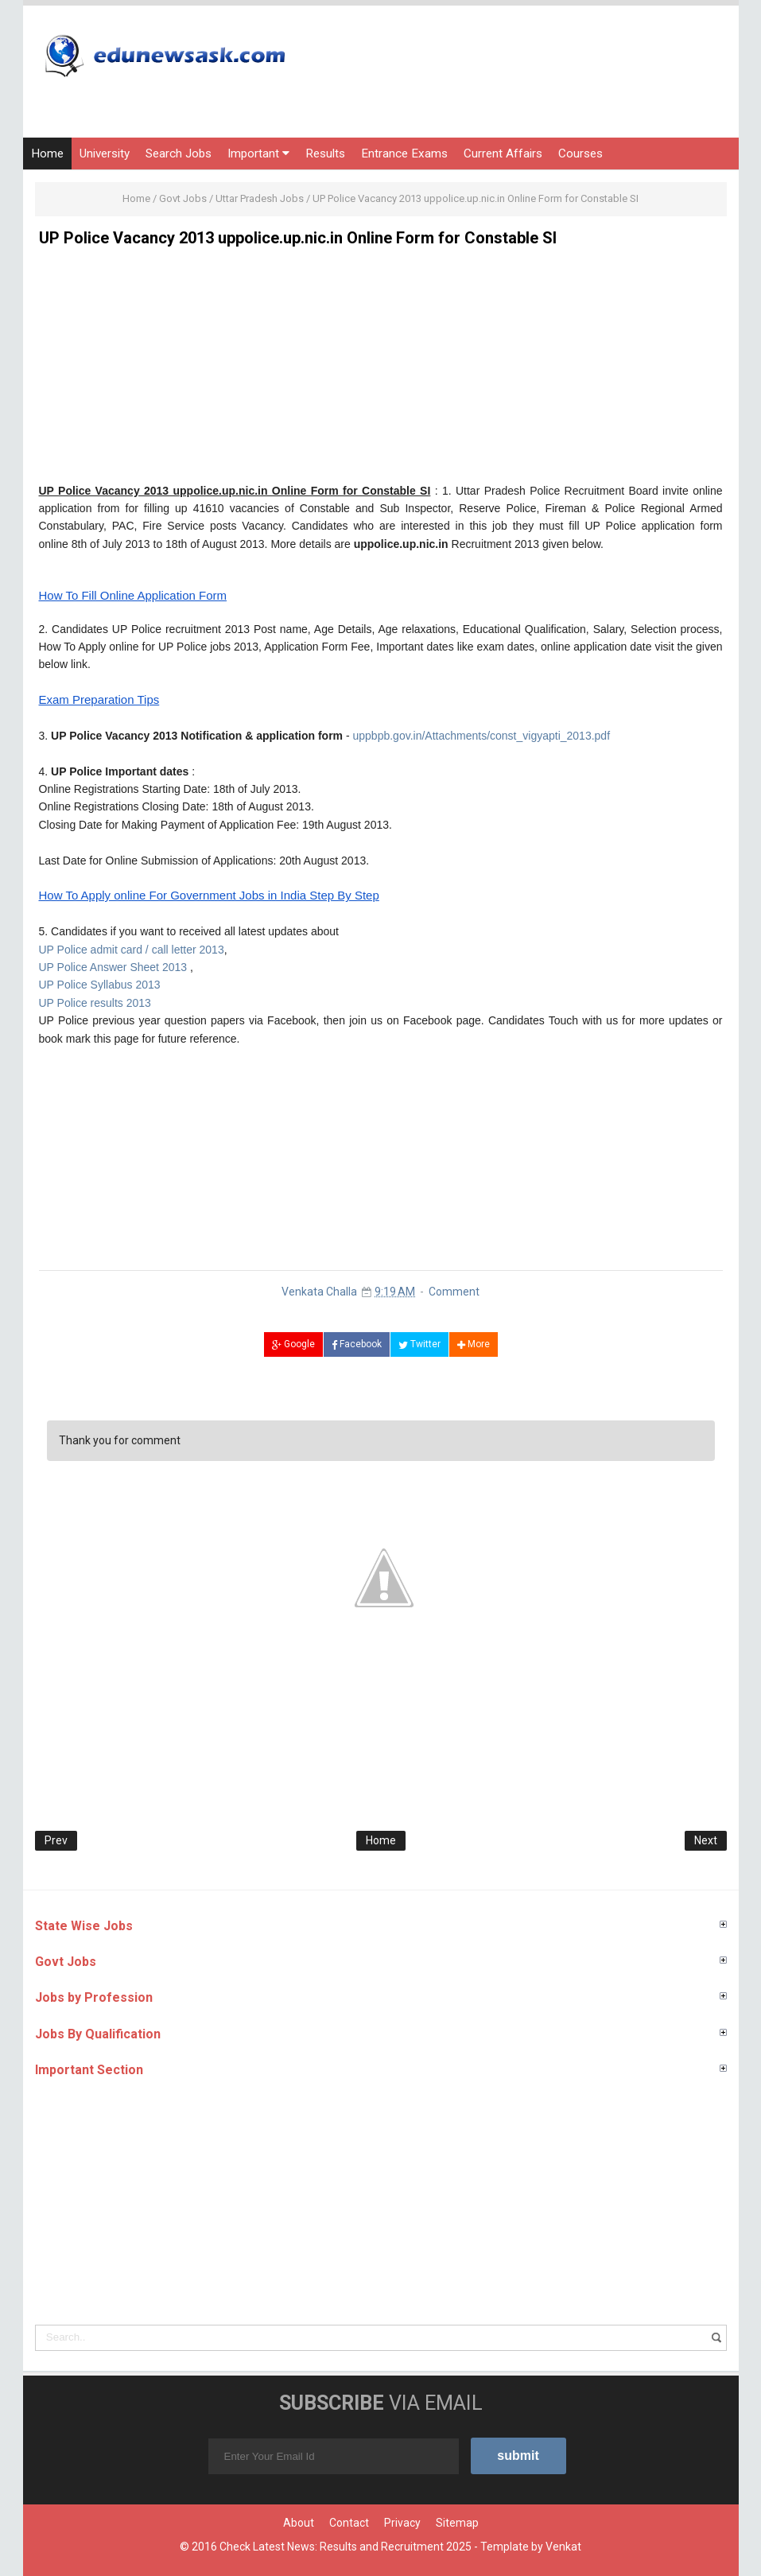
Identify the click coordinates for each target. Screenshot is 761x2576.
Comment (454, 1291)
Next (705, 1840)
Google (293, 1344)
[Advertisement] (381, 370)
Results (325, 153)
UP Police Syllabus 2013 (100, 984)
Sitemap (457, 2522)
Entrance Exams (404, 153)
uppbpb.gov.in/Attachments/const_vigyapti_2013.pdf (482, 735)
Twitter (419, 1344)
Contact (349, 2522)
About (298, 2522)
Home (47, 153)
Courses (580, 153)
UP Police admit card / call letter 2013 (131, 949)
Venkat (563, 2546)
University (105, 153)
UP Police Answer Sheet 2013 (113, 967)
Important (258, 153)
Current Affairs (503, 153)
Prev (56, 1840)
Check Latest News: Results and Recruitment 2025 (345, 2546)
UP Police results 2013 (95, 1003)
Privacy (402, 2522)
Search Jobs (179, 153)
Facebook (357, 1344)
